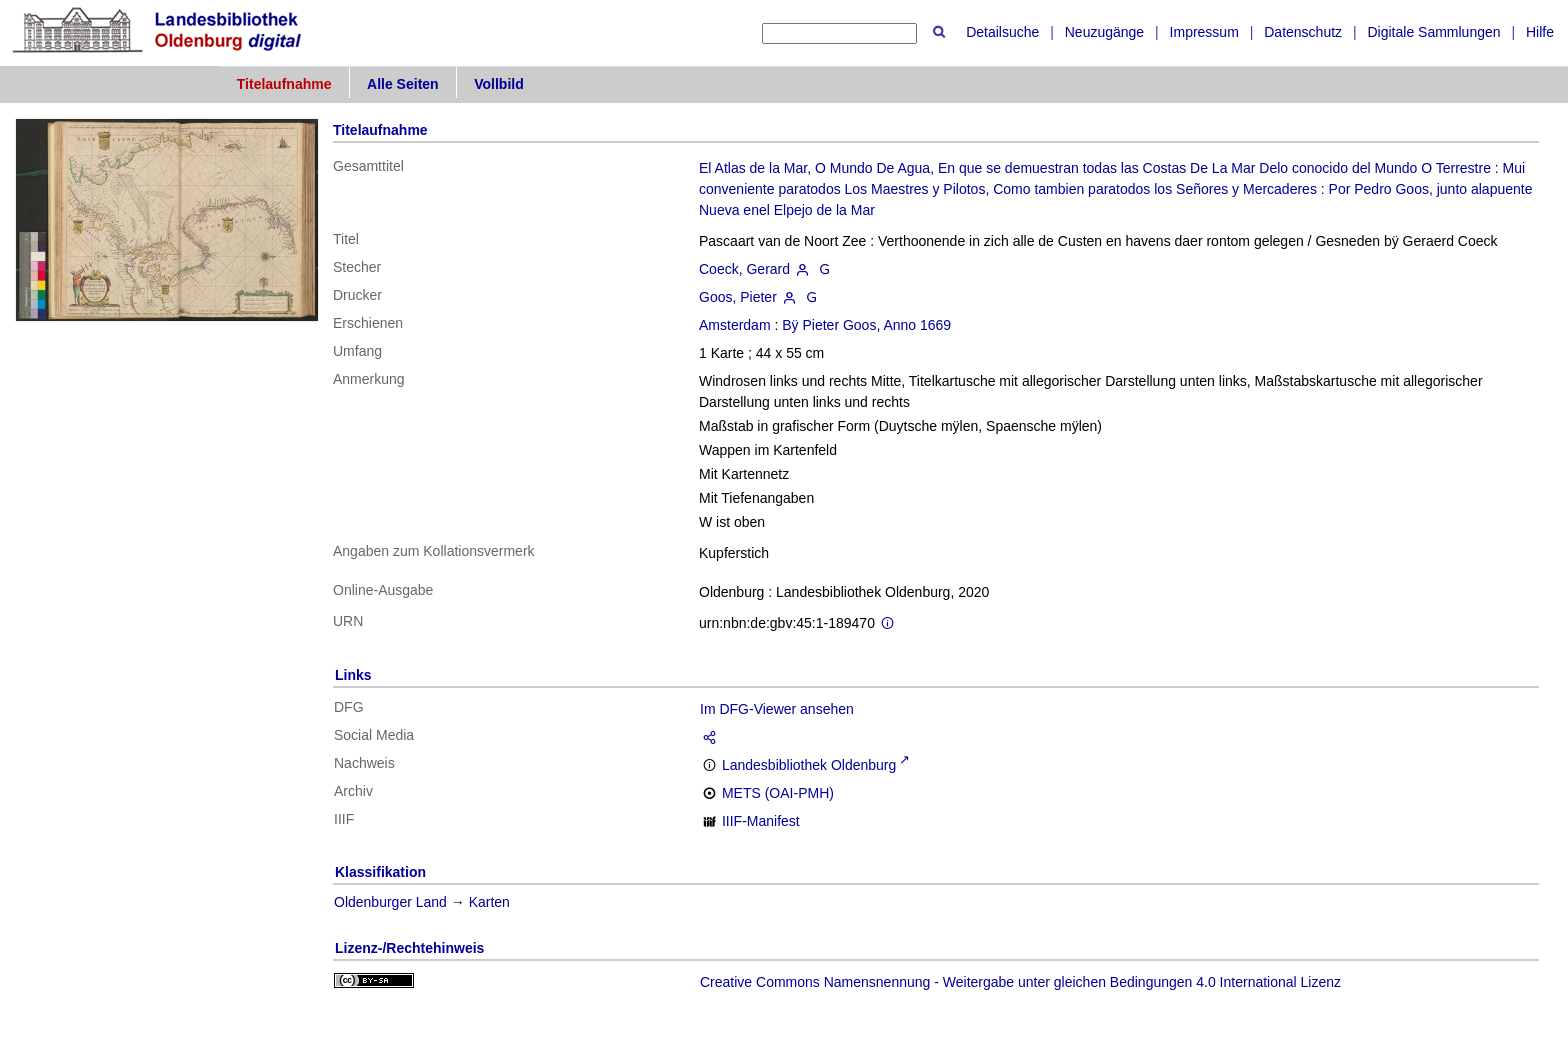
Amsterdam (735, 325)
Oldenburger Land (390, 902)
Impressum (1204, 32)
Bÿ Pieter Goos (829, 325)
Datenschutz (1303, 32)
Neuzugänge (1104, 32)
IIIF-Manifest (761, 821)
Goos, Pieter (738, 297)
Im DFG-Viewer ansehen (777, 709)
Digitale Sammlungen (1433, 32)
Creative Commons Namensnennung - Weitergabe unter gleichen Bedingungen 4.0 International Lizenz (1020, 982)
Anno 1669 (917, 325)
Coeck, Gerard (744, 269)
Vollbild (499, 84)
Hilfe (1540, 32)
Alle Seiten (403, 84)
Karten (489, 902)
